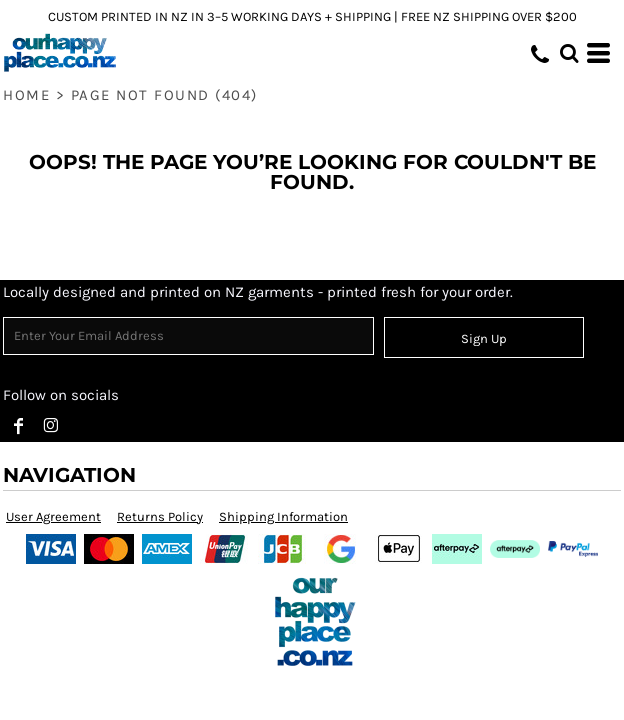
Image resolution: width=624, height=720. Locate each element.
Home (26, 95)
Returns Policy (160, 516)
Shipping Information (283, 516)
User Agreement (53, 516)
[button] (569, 53)
